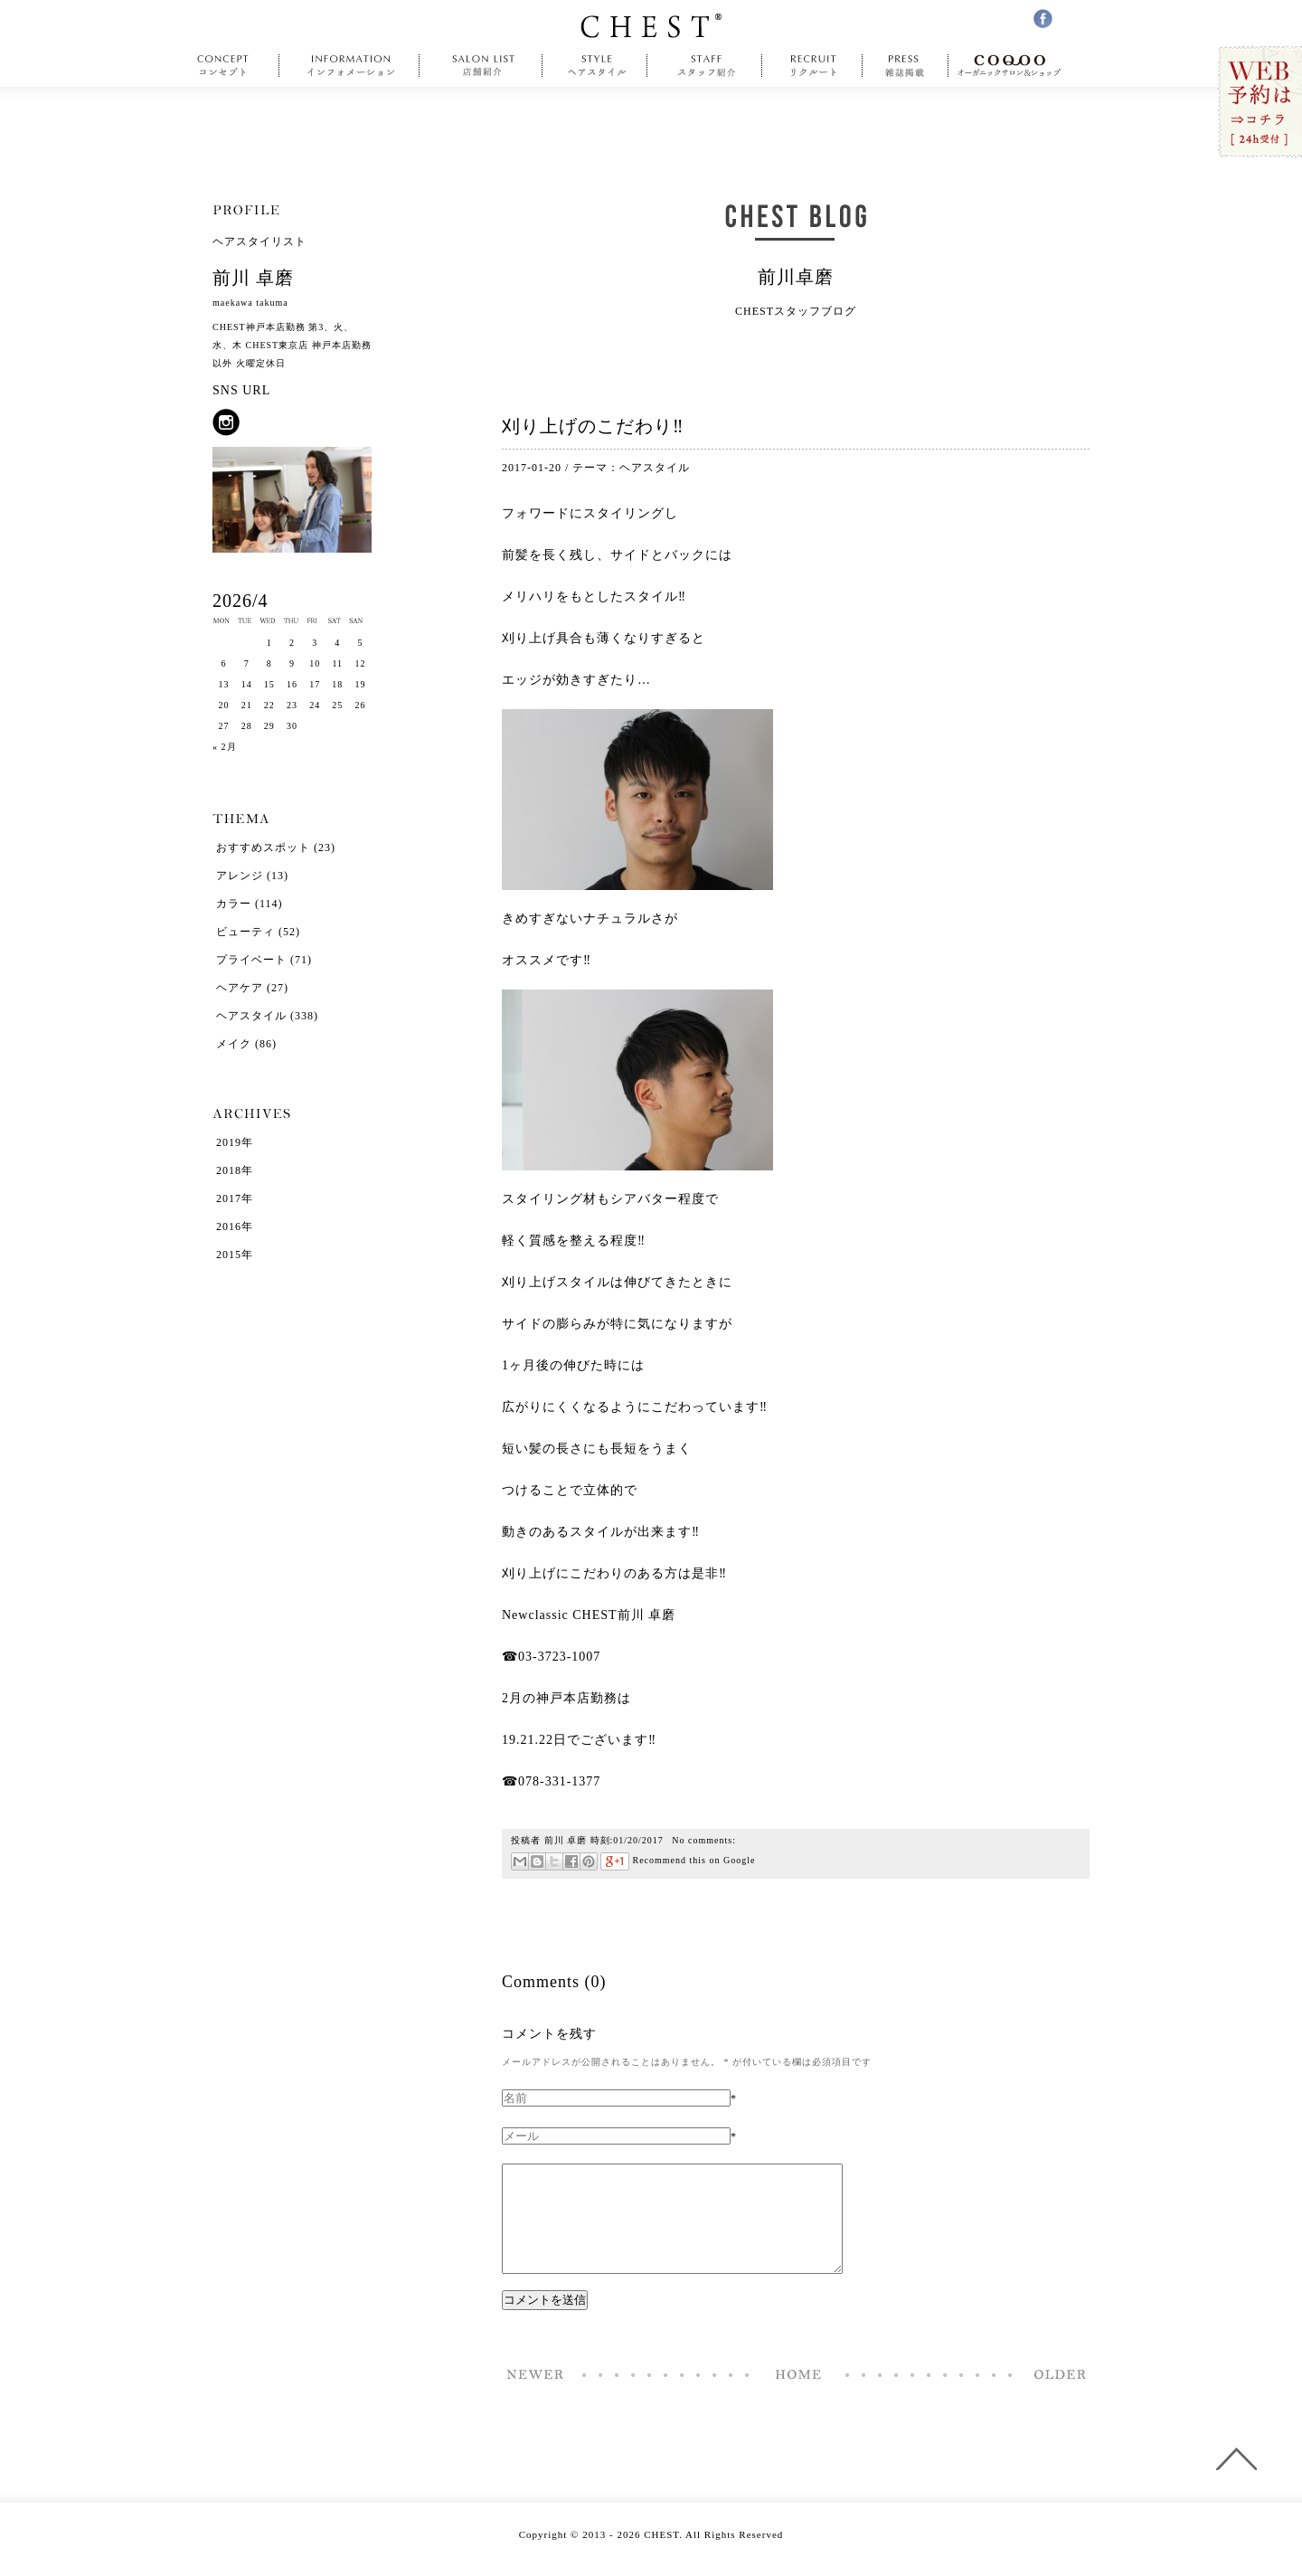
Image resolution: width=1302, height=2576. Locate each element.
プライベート (251, 959)
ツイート (553, 1861)
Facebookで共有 (571, 1861)
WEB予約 (1259, 102)
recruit (812, 66)
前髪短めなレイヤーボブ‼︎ (536, 2396)
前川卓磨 (796, 277)
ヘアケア (239, 987)
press (905, 66)
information (352, 66)
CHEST (651, 26)
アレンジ (239, 875)
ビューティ (245, 931)
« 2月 (224, 747)
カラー (233, 903)
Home (798, 2396)
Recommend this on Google (677, 1860)
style (594, 66)
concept (227, 66)
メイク (233, 1043)
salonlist (481, 66)
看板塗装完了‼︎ (1055, 2396)
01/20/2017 (638, 1840)
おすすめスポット (263, 847)
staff (704, 66)
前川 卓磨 (566, 1840)
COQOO (1014, 66)
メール (520, 1861)
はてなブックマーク (536, 1861)
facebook (1043, 18)
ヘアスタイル (654, 467)
